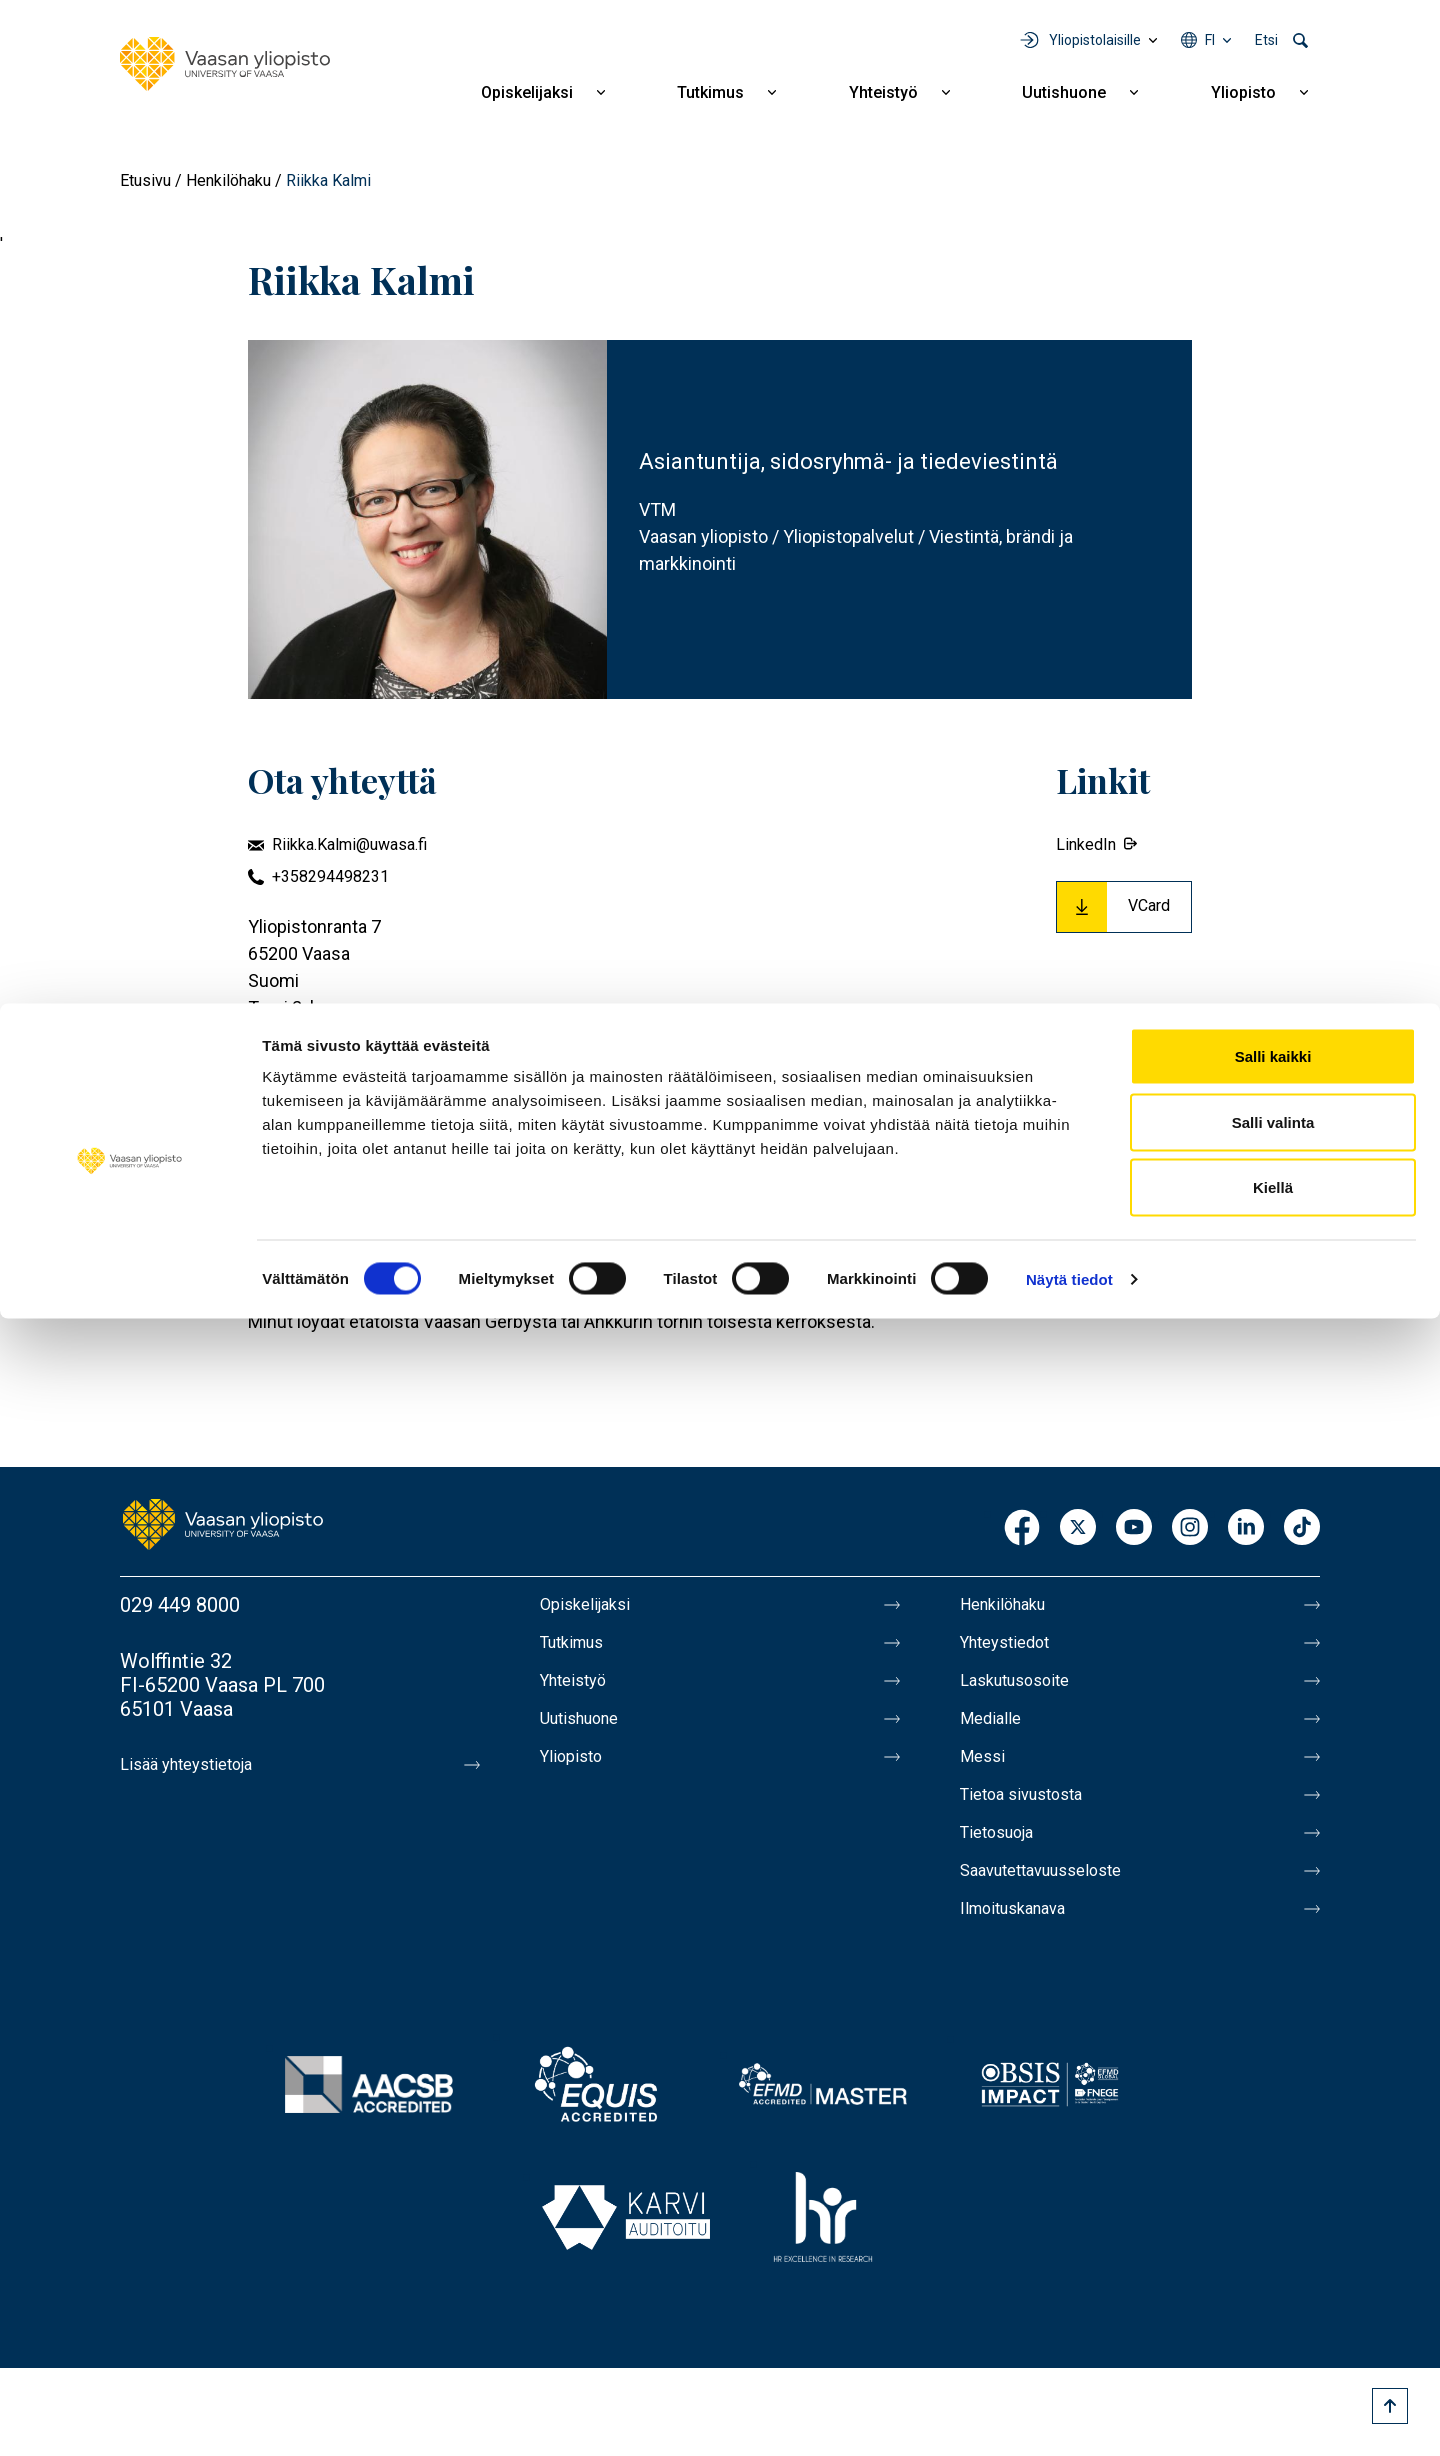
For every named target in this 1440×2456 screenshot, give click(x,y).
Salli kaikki (1273, 2193)
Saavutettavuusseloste (1060, 1899)
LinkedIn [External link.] (1086, 844)
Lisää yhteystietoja (201, 1765)
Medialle (998, 1731)
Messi (987, 1773)
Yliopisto (1243, 92)
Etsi (1266, 40)
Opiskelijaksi (527, 92)
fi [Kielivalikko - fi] (1210, 40)
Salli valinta (1273, 2259)
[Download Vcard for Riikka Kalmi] (1124, 907)
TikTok (1302, 1528)
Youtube (1134, 1528)
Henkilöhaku (228, 180)
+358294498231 (330, 876)
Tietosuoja (1006, 1857)
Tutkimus (710, 92)
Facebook (1022, 1528)
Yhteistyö (883, 92)
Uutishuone (1064, 92)
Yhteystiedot (1016, 1647)
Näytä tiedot (1069, 2416)
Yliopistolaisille (1095, 40)
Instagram (1190, 1528)
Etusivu (145, 180)
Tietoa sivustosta (1036, 1815)
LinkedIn (1246, 1528)
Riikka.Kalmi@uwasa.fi (349, 844)
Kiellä (1273, 2324)
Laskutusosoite (1027, 1689)
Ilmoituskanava (1026, 1941)
